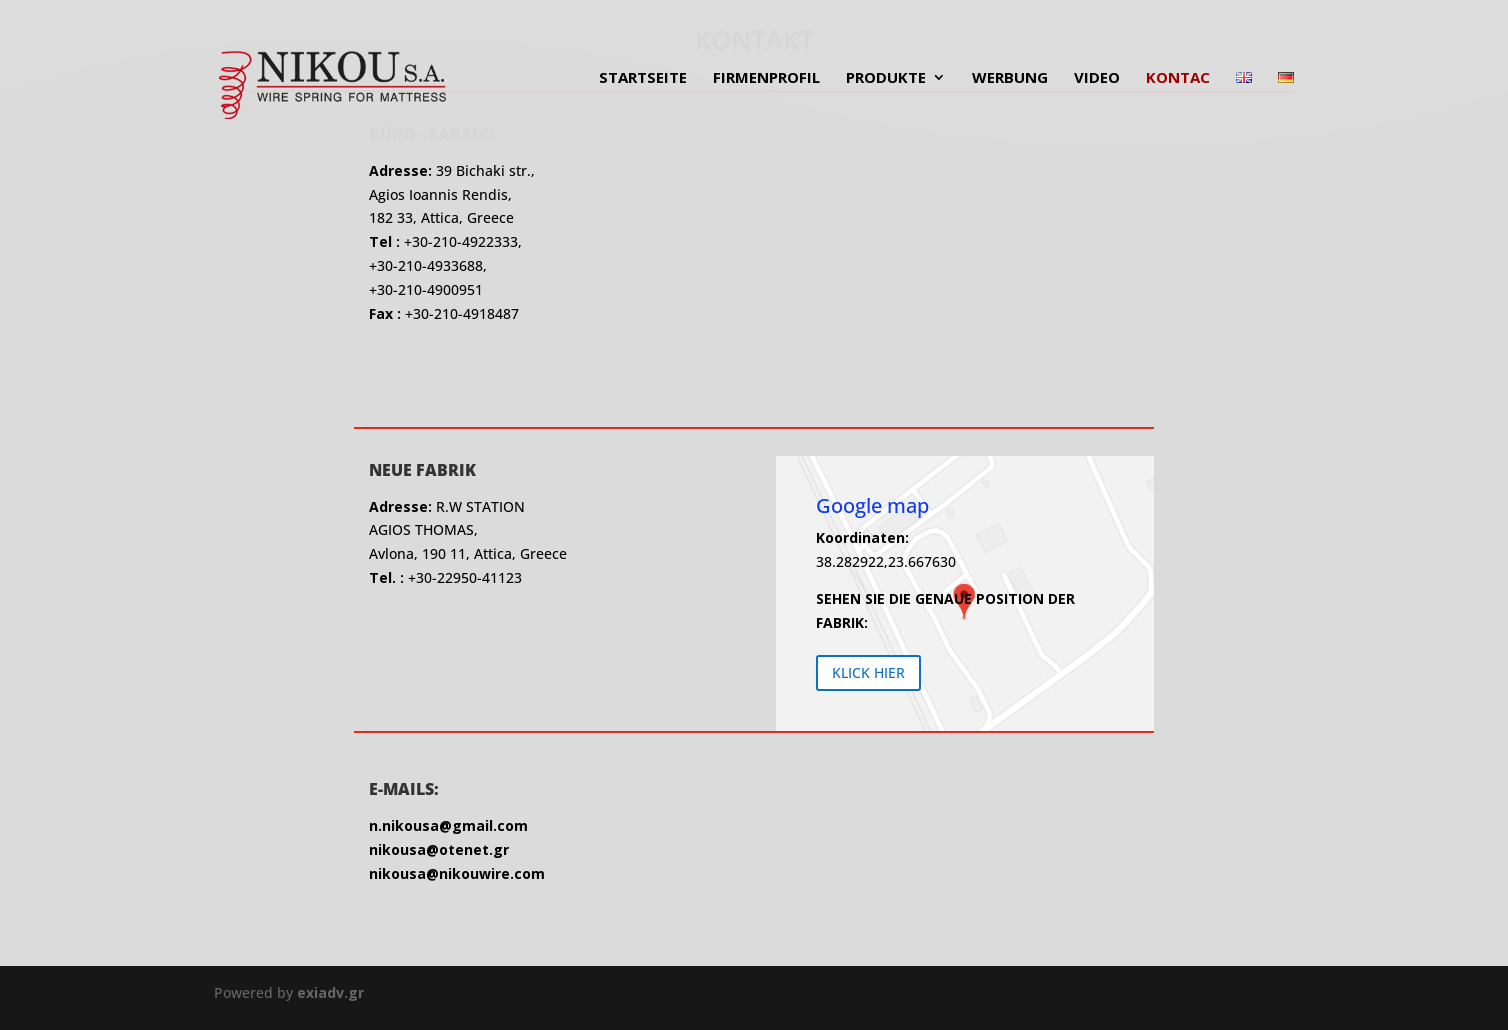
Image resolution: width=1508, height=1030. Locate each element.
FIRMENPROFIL (766, 78)
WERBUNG (1010, 78)
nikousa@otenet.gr (439, 849)
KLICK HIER (868, 672)
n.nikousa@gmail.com (448, 825)
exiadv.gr (330, 992)
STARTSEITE (643, 78)
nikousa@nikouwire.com (457, 873)
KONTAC (1178, 78)
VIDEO (1097, 78)
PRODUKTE (886, 78)
